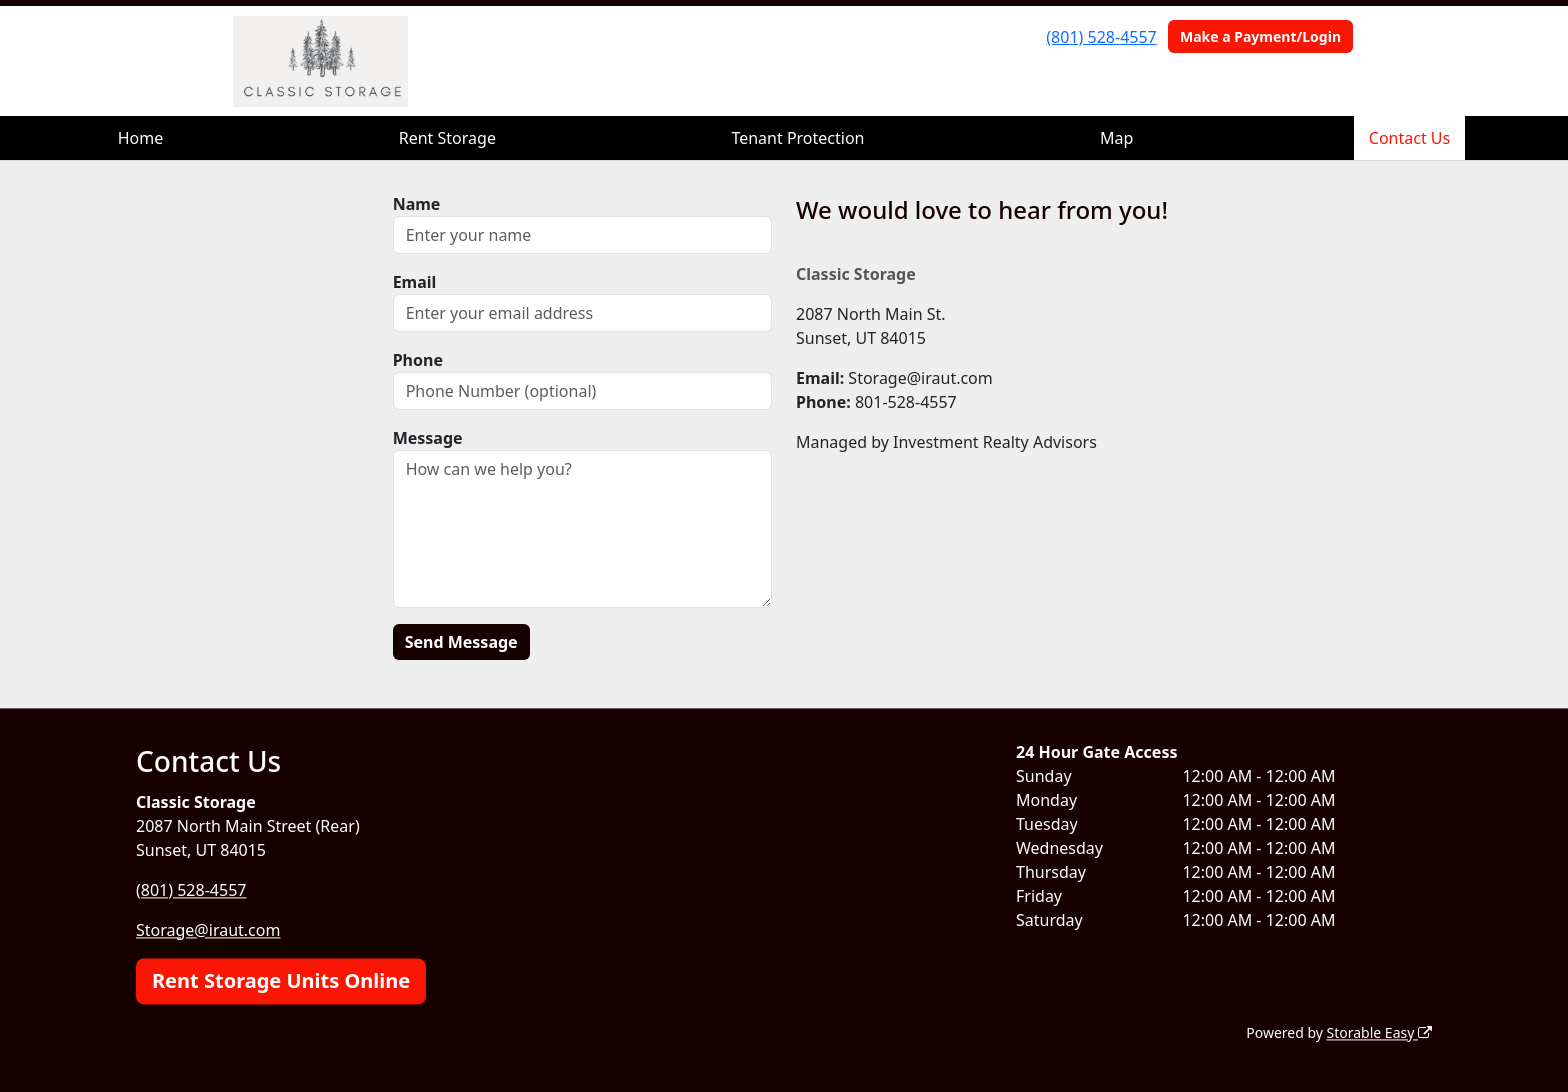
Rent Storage (447, 138)
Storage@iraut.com (208, 930)
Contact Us (1409, 138)
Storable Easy (1379, 1032)
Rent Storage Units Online (281, 980)
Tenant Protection (797, 138)
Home (141, 138)
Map (1116, 138)
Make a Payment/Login (1260, 36)
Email (415, 282)
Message (428, 438)
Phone (418, 360)
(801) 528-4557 (1101, 37)
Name (417, 204)
